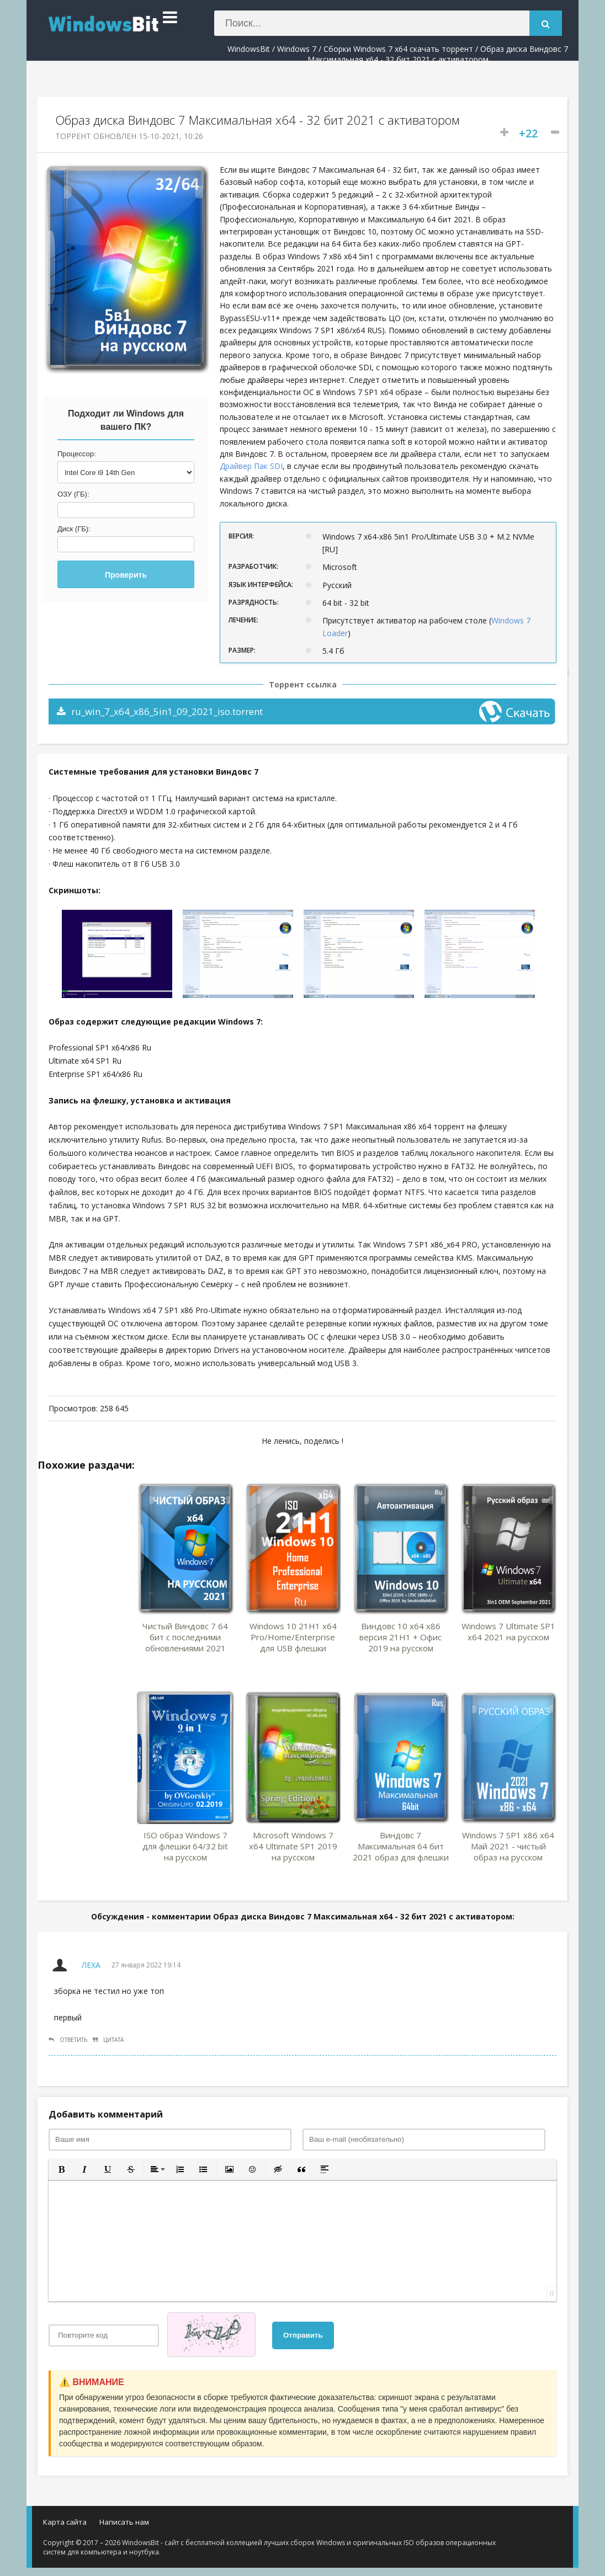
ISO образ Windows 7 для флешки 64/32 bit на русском (185, 1846)
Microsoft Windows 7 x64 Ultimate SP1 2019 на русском (293, 1846)
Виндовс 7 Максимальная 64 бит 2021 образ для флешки (401, 1846)
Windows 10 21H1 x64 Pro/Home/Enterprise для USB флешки (293, 1637)
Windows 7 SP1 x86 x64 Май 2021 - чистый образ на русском (508, 1846)
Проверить (126, 574)
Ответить (68, 2040)
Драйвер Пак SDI (251, 466)
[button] (61, 2169)
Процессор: (76, 454)
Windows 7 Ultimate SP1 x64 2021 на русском (508, 1631)
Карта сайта (65, 2522)
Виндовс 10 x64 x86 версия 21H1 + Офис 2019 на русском (400, 1637)
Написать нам (124, 2522)
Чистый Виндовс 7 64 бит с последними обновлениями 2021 (185, 1637)
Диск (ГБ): (74, 529)
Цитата (108, 2040)
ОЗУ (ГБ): (73, 494)
